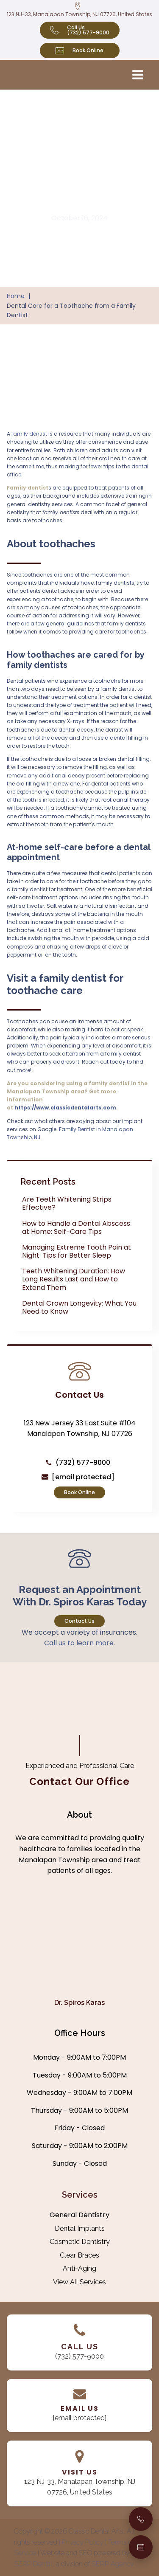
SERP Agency (113, 2564)
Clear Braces (79, 2255)
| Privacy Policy (82, 2542)
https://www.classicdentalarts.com (65, 1107)
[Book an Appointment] (141, 2547)
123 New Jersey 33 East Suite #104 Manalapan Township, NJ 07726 (80, 1428)
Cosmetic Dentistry (80, 2242)
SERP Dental (33, 2564)
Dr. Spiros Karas (79, 2003)
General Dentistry (79, 2215)
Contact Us (79, 1620)
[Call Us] (141, 2519)
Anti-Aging (79, 2268)
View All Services (79, 2282)
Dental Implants (80, 2228)
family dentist (29, 433)
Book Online (79, 1492)
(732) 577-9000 (83, 1462)
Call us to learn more (79, 1643)
